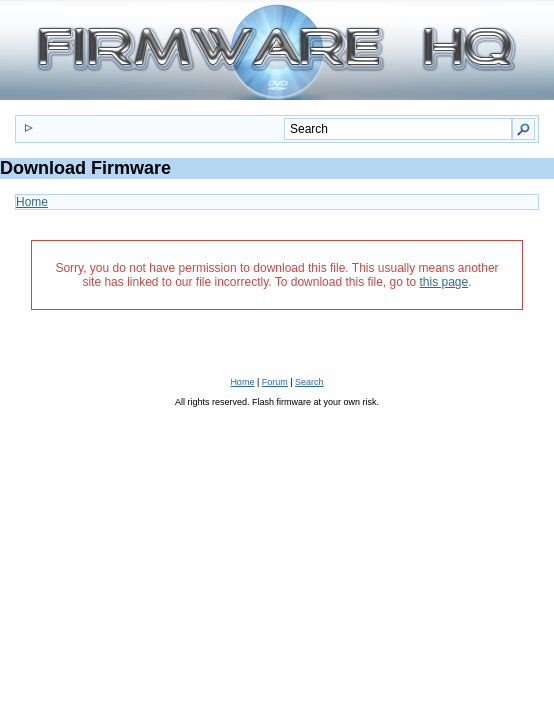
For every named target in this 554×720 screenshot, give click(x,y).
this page (444, 282)
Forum (275, 382)
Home (32, 202)
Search (309, 382)
